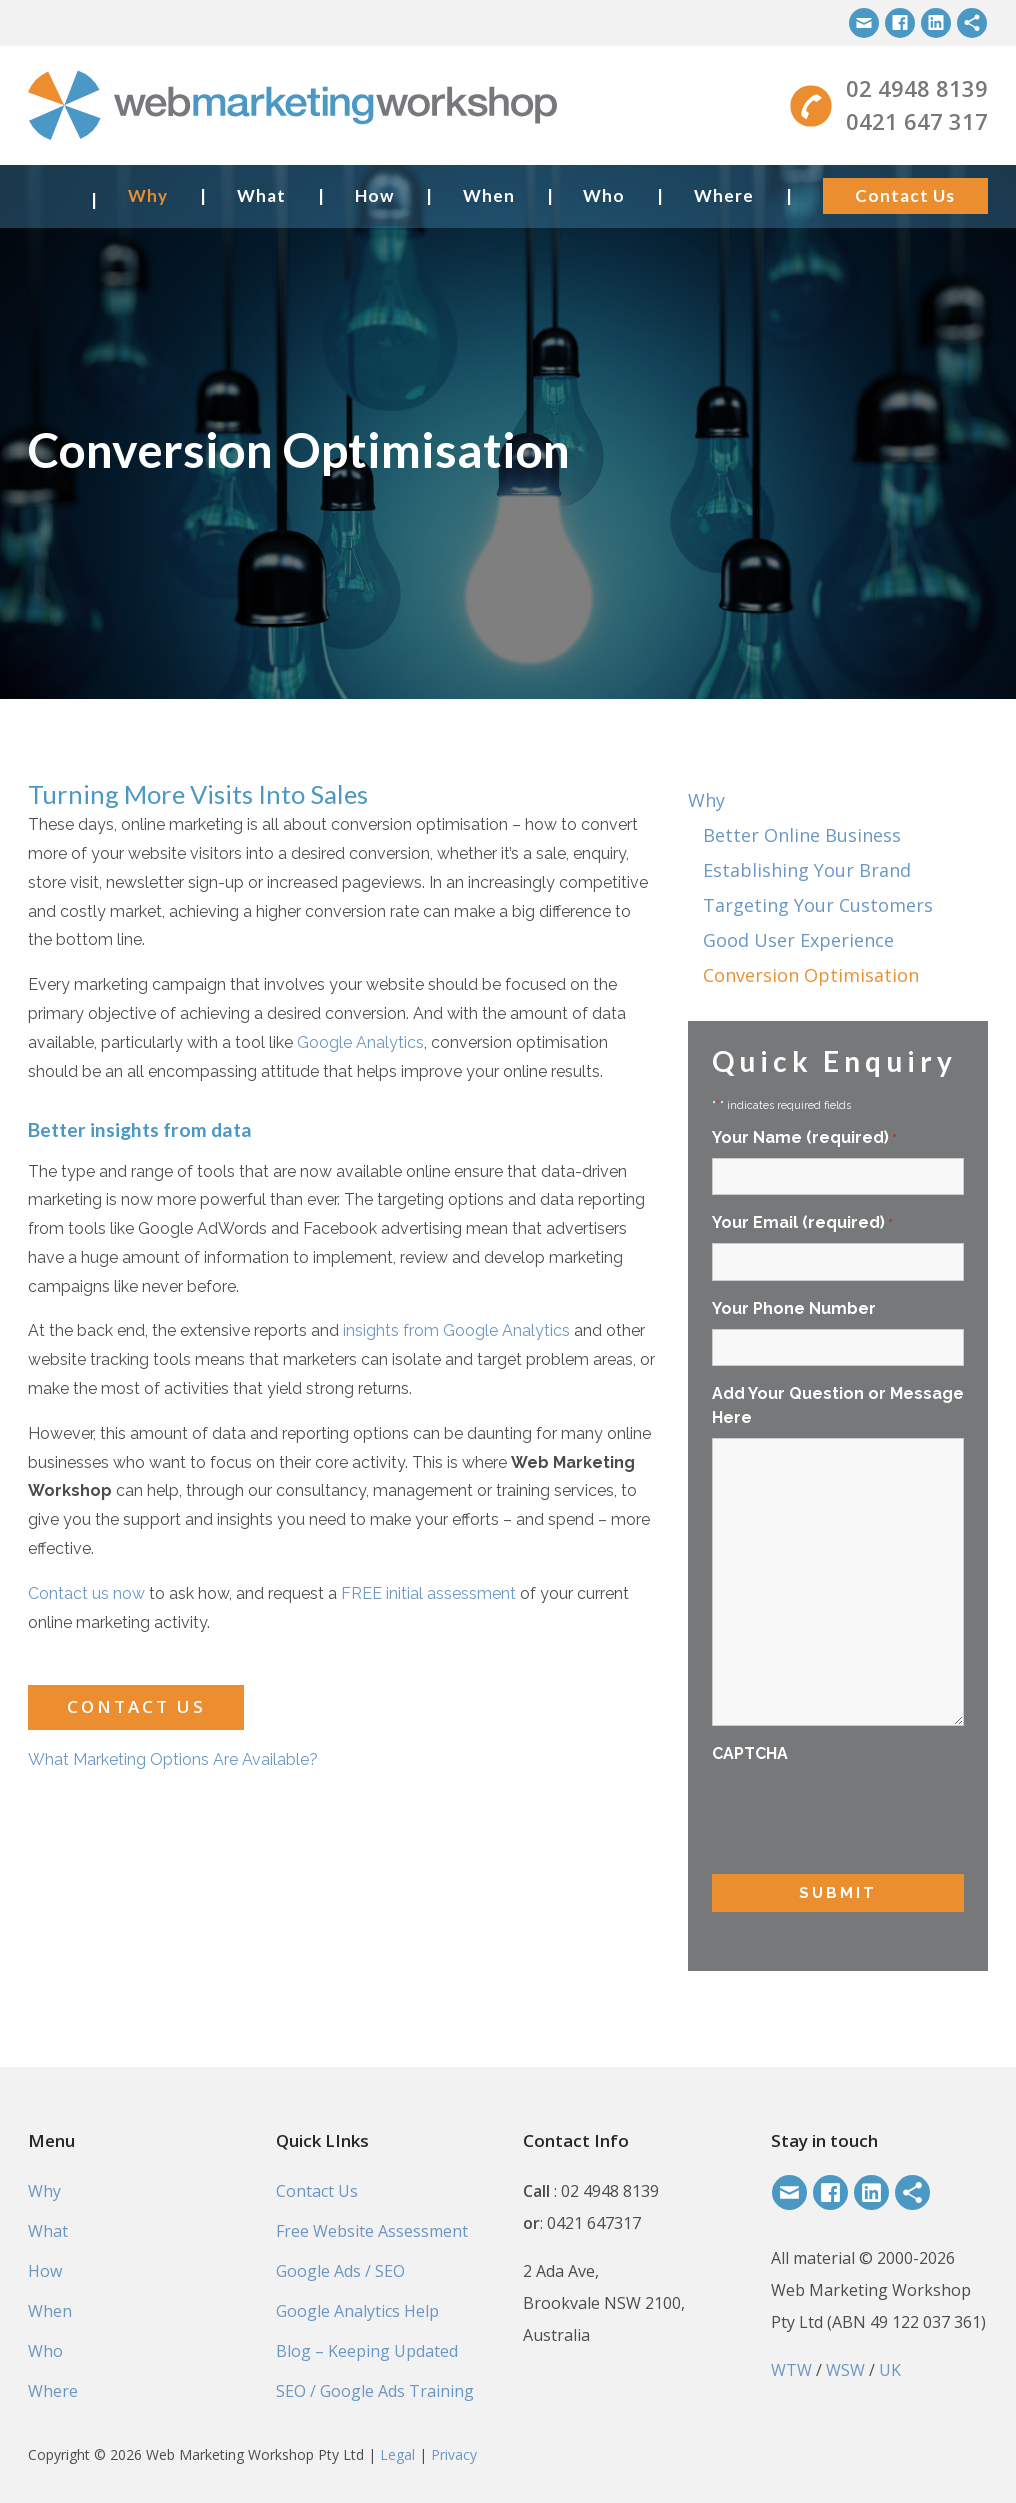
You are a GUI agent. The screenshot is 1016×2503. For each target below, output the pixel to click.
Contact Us (905, 195)
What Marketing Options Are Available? (173, 1759)
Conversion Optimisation (811, 975)
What (261, 195)
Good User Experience (798, 940)
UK (890, 2370)
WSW (845, 2370)
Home (51, 195)
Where (724, 195)
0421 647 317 (917, 121)
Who (604, 195)
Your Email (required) (802, 1223)
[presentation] (864, 1813)
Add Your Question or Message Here (838, 1405)
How (374, 195)
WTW (791, 2370)
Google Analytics (360, 1042)
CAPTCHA (750, 1753)
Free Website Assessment (372, 2231)
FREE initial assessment (428, 1593)
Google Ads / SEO (340, 2271)
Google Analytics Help (357, 2311)
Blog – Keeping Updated (367, 2351)
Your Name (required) (804, 1138)
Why (148, 195)
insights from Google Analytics (456, 1330)
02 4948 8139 (917, 88)
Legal (397, 2454)
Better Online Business (802, 835)
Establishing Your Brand (807, 870)
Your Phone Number (794, 1308)
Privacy (454, 2454)
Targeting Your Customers (818, 905)
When (489, 195)
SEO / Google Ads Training (375, 2391)
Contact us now (86, 1593)
